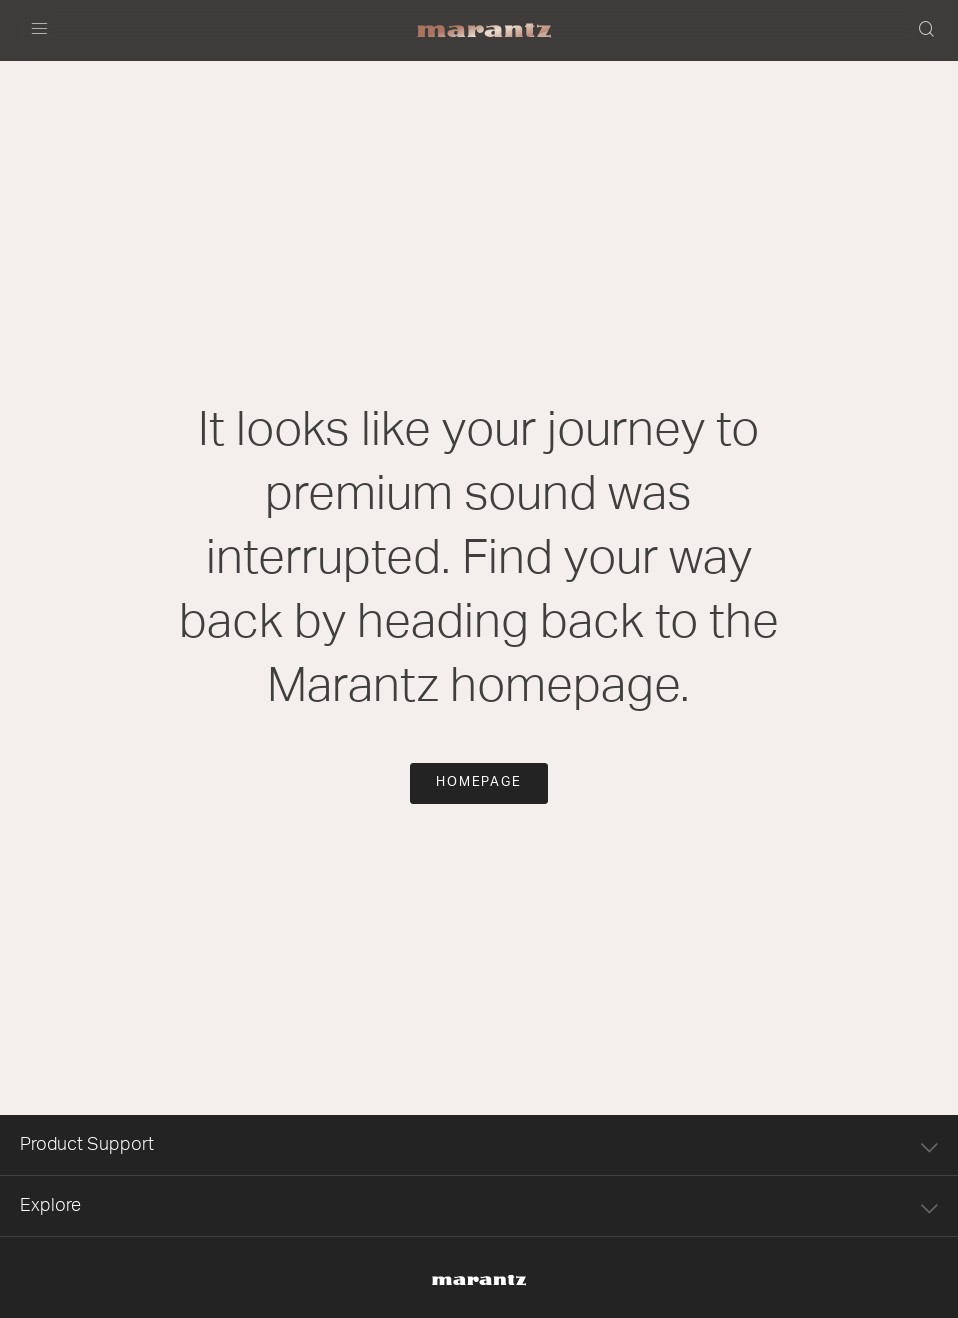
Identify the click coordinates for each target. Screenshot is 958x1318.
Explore (479, 1206)
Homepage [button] (479, 782)
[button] (928, 31)
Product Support (479, 1145)
